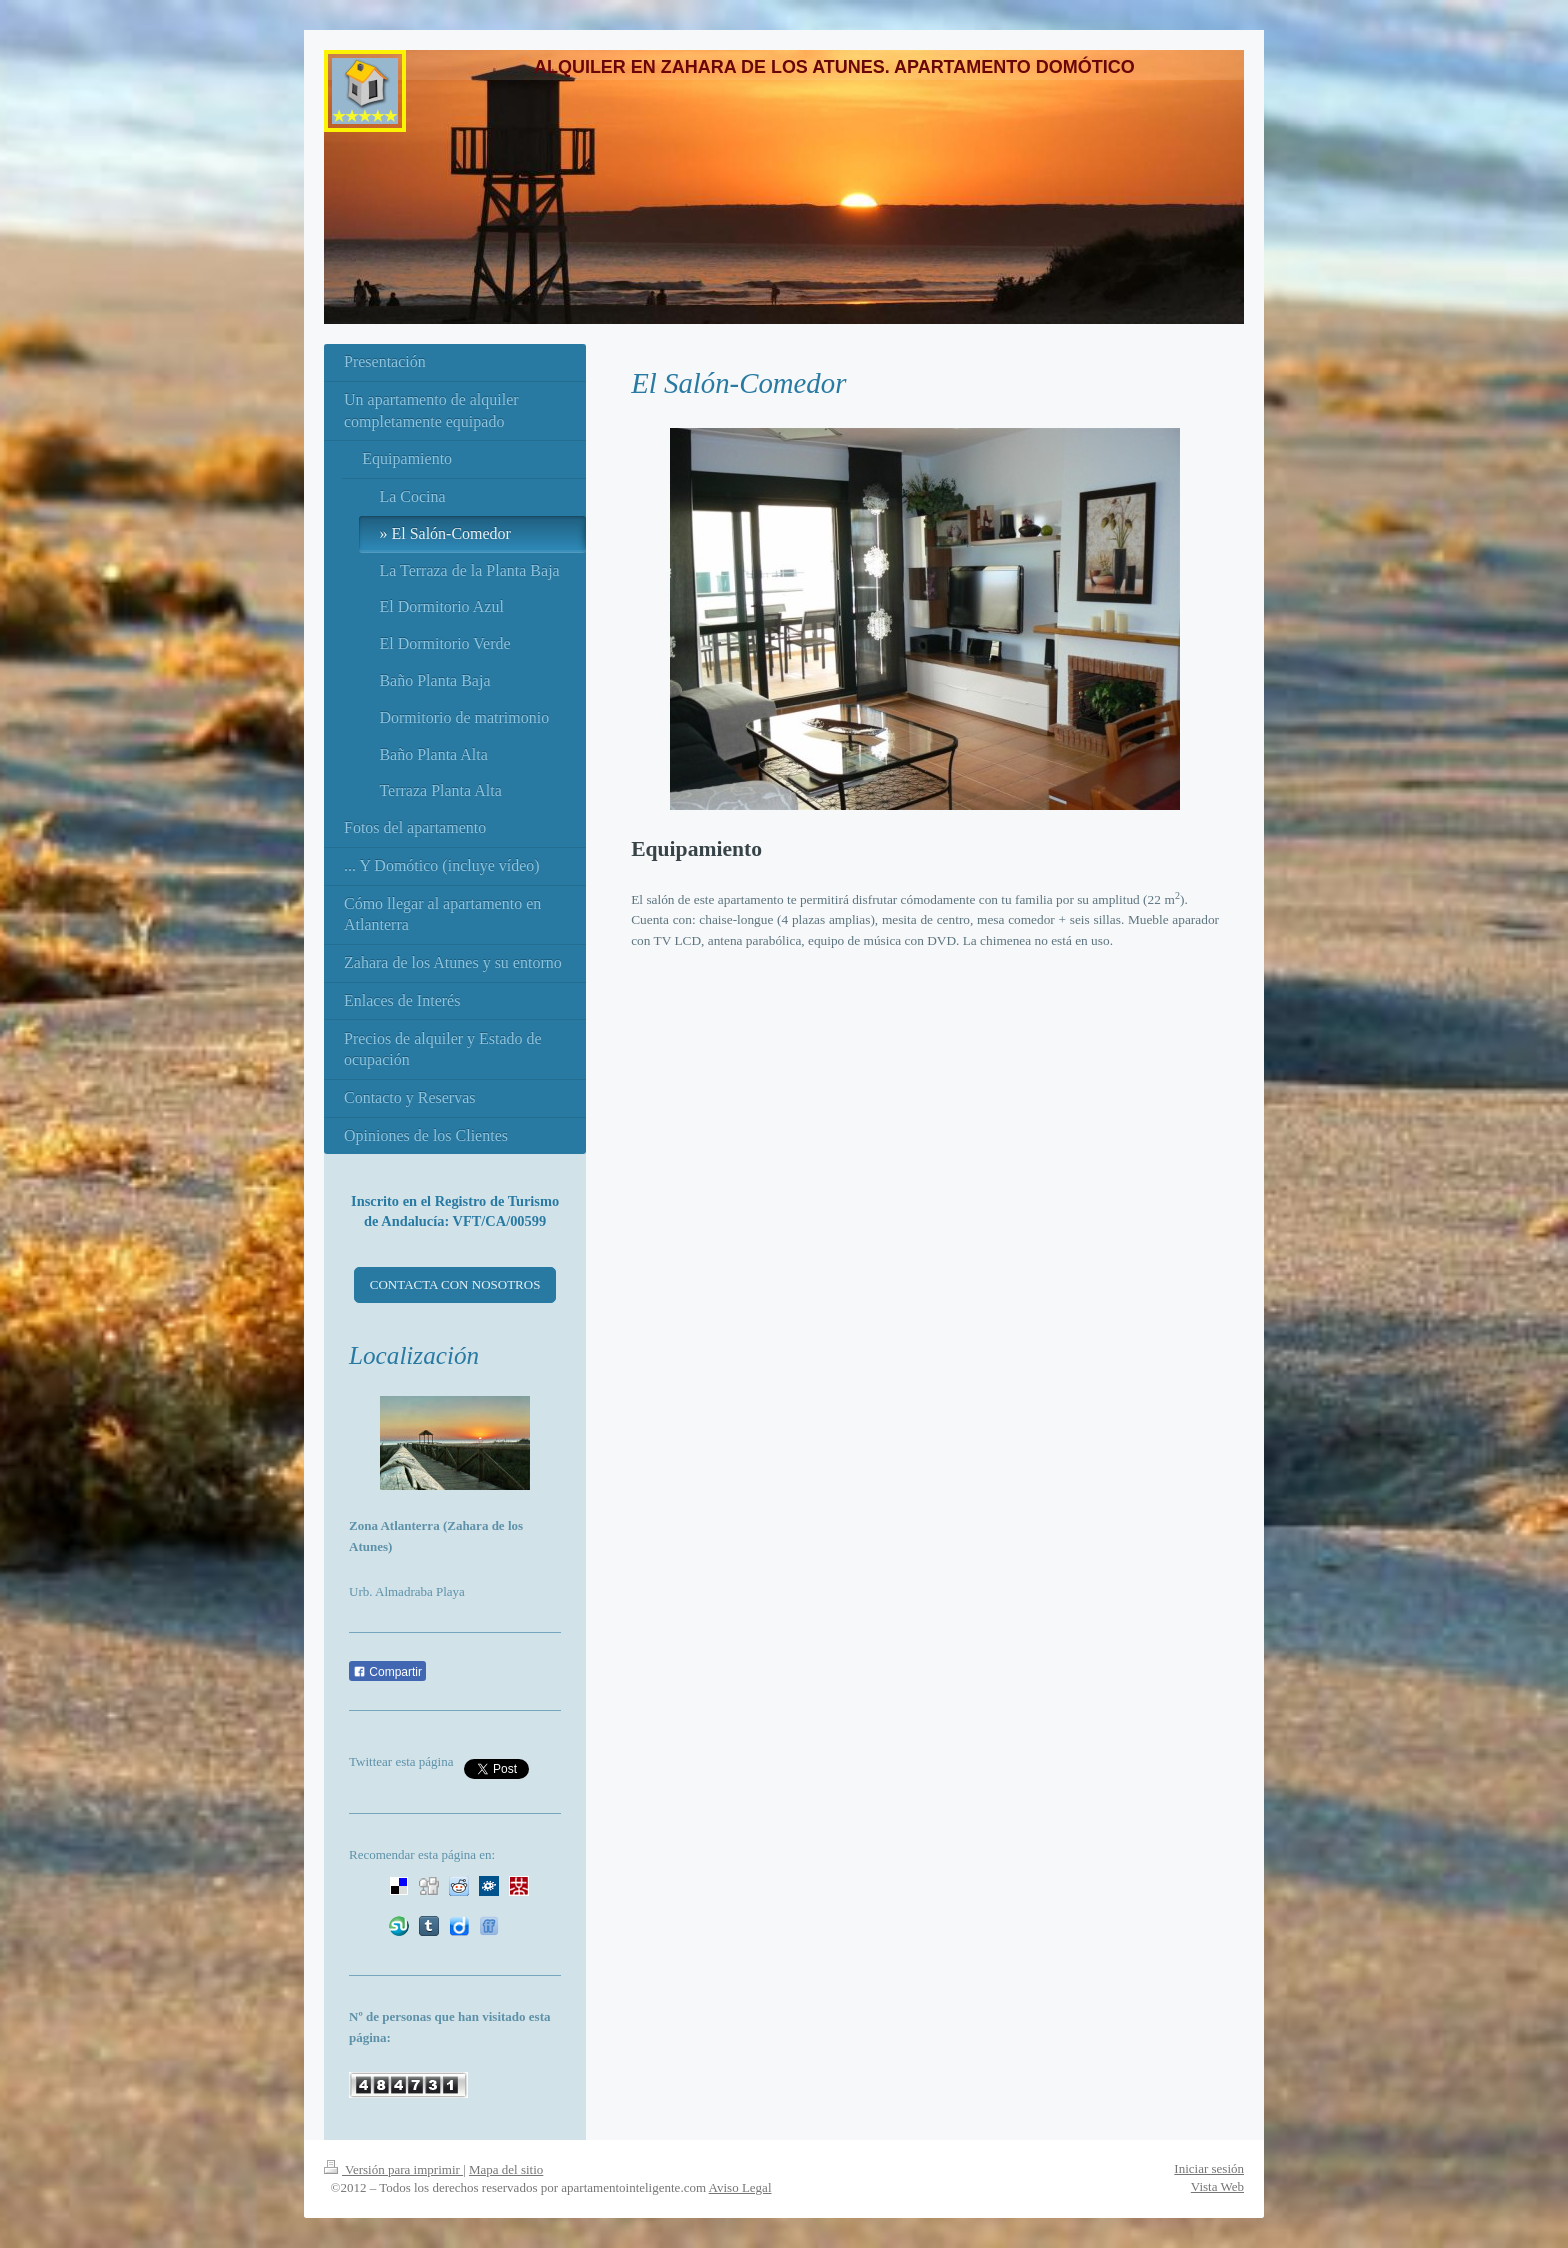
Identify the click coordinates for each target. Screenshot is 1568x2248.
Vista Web (1217, 2186)
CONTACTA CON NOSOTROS (455, 1284)
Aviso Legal (740, 2187)
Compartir (387, 1672)
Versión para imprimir (393, 2169)
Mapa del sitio (506, 2169)
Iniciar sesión (1209, 2168)
